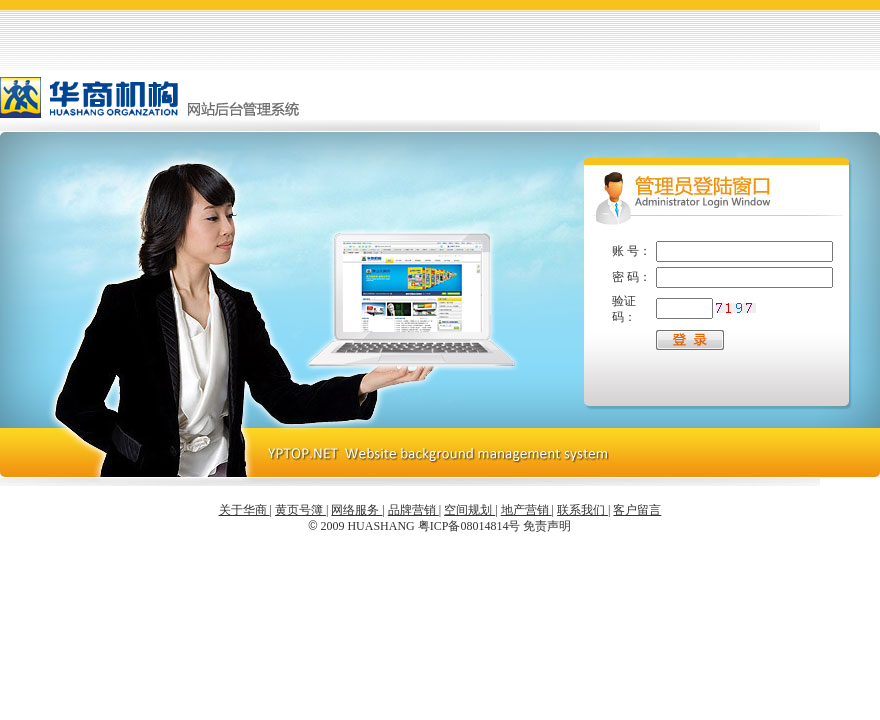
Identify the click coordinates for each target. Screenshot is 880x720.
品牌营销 (413, 510)
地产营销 (526, 510)
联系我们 (582, 510)
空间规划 (469, 510)
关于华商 (244, 510)
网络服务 (356, 510)
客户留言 (637, 510)
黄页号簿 (300, 510)
